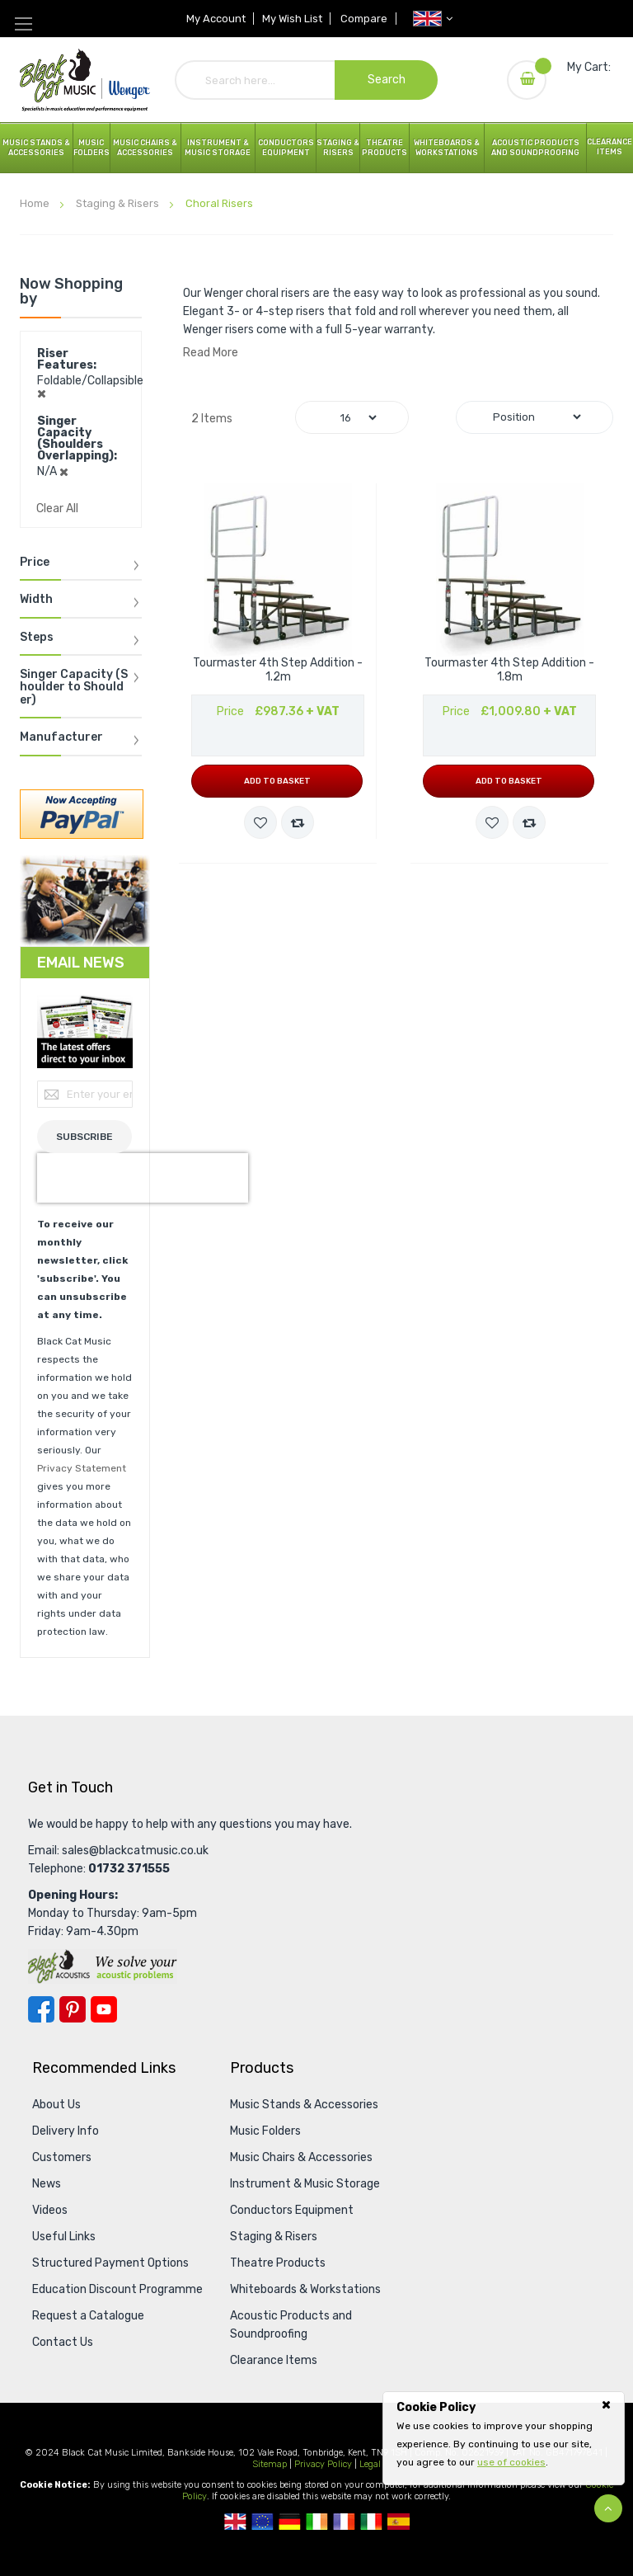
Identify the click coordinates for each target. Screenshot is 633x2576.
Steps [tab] (37, 637)
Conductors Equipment (292, 2210)
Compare (365, 18)
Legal (370, 2464)
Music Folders (91, 148)
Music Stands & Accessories (36, 148)
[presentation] (142, 1178)
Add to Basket (277, 781)
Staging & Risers (119, 203)
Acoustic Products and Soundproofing (535, 148)
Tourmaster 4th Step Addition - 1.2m (278, 670)
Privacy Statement (81, 1468)
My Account (215, 18)
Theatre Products (384, 148)
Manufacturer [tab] (61, 737)
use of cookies (511, 2462)
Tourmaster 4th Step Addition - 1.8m (509, 670)
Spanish (398, 2521)
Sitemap (269, 2464)
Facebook (41, 2009)
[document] (503, 2435)
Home (36, 203)
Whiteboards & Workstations (447, 148)
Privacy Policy (323, 2464)
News (46, 2184)
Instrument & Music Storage (218, 148)
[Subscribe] (85, 1136)
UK (235, 2521)
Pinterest (72, 2009)
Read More (210, 353)
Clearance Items (609, 147)
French (344, 2521)
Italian (371, 2521)
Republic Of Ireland (317, 2521)
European (262, 2521)
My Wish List (292, 18)
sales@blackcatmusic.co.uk (135, 1851)
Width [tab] (36, 599)
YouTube (104, 2009)
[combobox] (306, 80)
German (290, 2521)
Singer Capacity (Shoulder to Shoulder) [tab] (74, 687)
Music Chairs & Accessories (301, 2157)
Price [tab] (34, 562)
